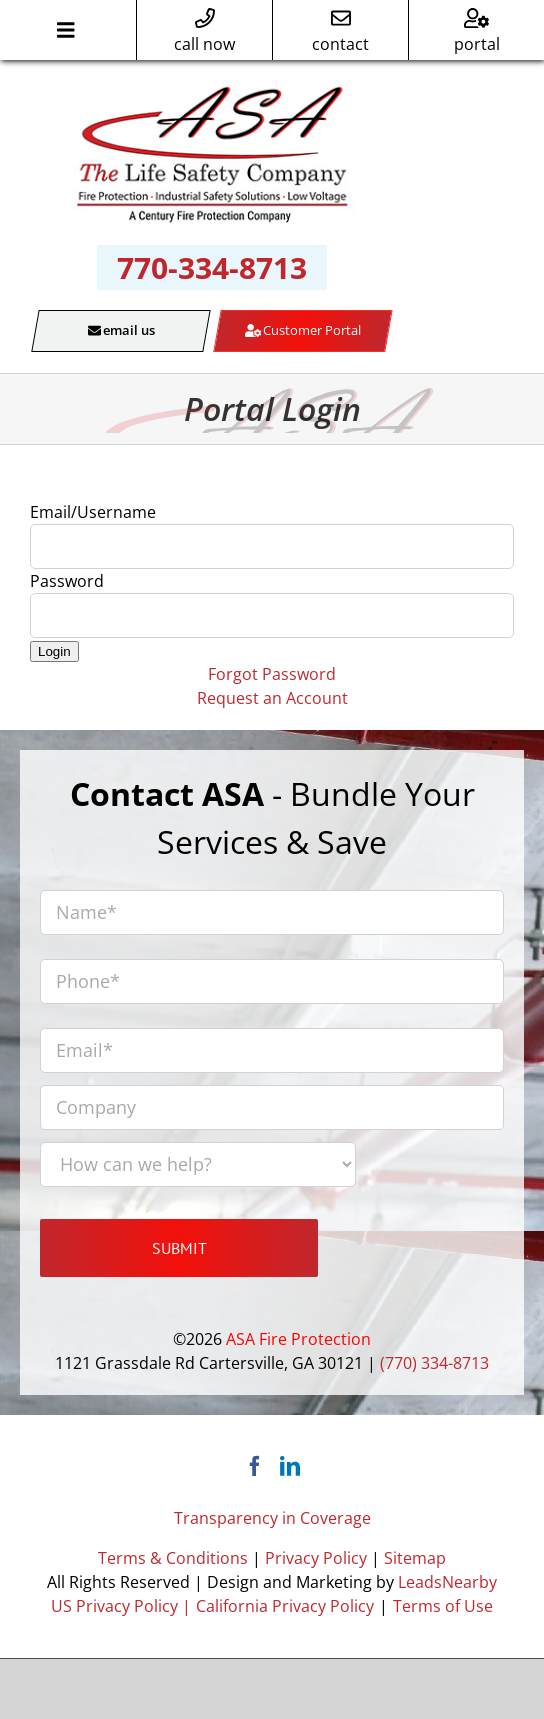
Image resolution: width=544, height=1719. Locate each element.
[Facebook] (255, 1466)
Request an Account (272, 698)
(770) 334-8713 (434, 1363)
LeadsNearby (447, 1582)
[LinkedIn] (290, 1466)
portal (477, 31)
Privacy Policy (316, 1558)
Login (54, 651)
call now (204, 31)
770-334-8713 (212, 267)
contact (340, 31)
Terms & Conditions (173, 1558)
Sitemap (415, 1558)
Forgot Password (272, 674)
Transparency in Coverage (272, 1518)
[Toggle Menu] (65, 30)
